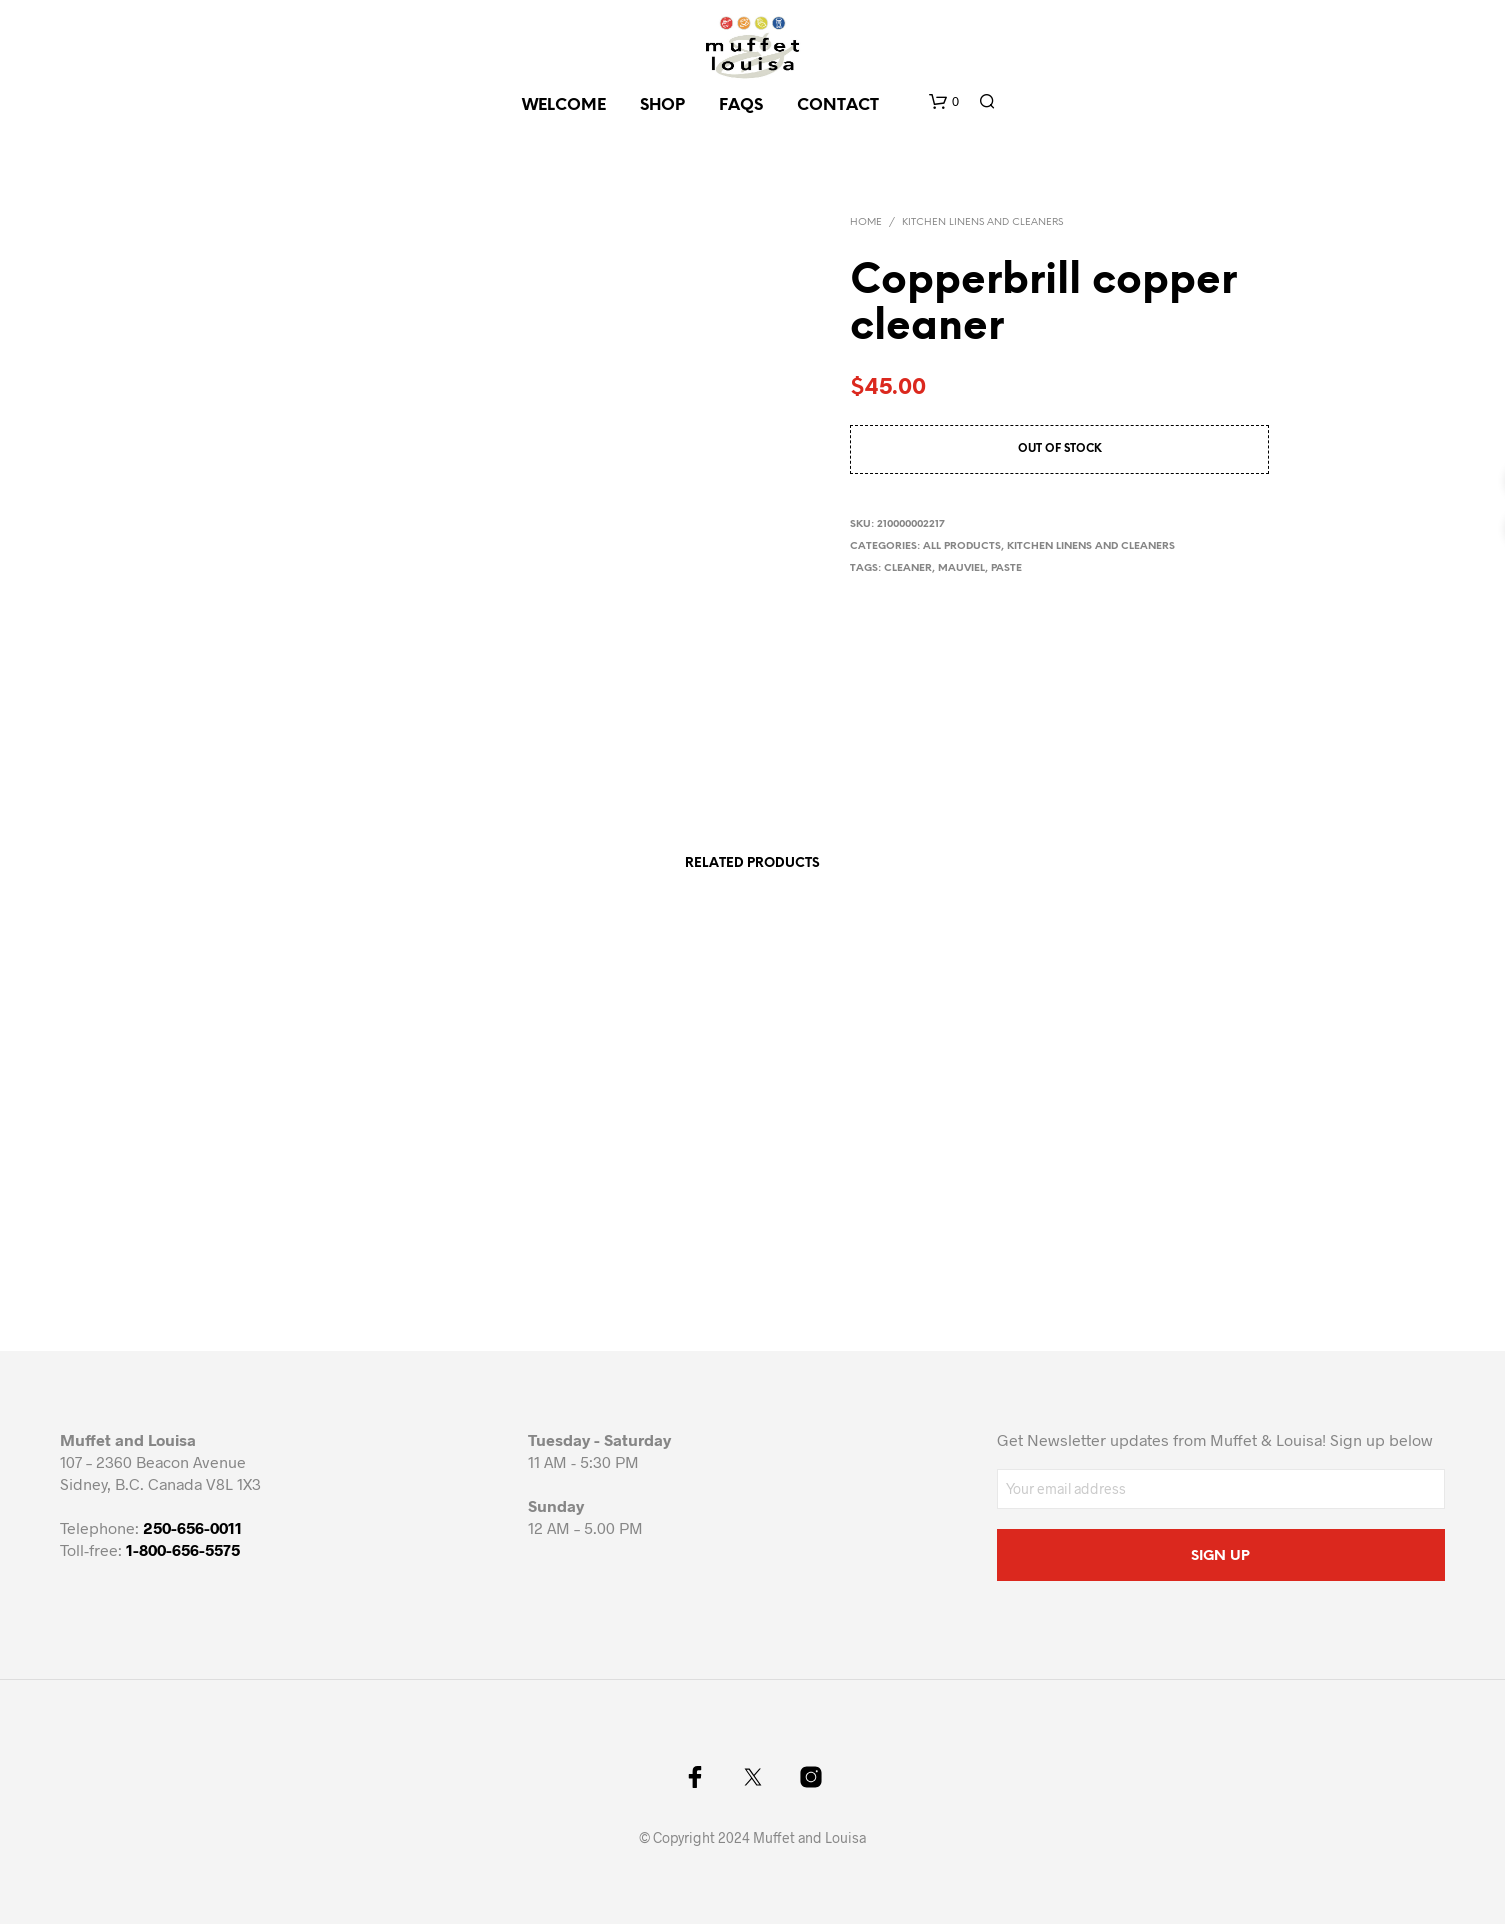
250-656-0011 (192, 1527)
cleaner (908, 568)
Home (866, 222)
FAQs (741, 105)
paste (1006, 568)
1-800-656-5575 (183, 1549)
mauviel (961, 568)
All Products (962, 546)
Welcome (564, 105)
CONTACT (838, 105)
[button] (944, 102)
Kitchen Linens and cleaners (982, 222)
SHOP (662, 105)
